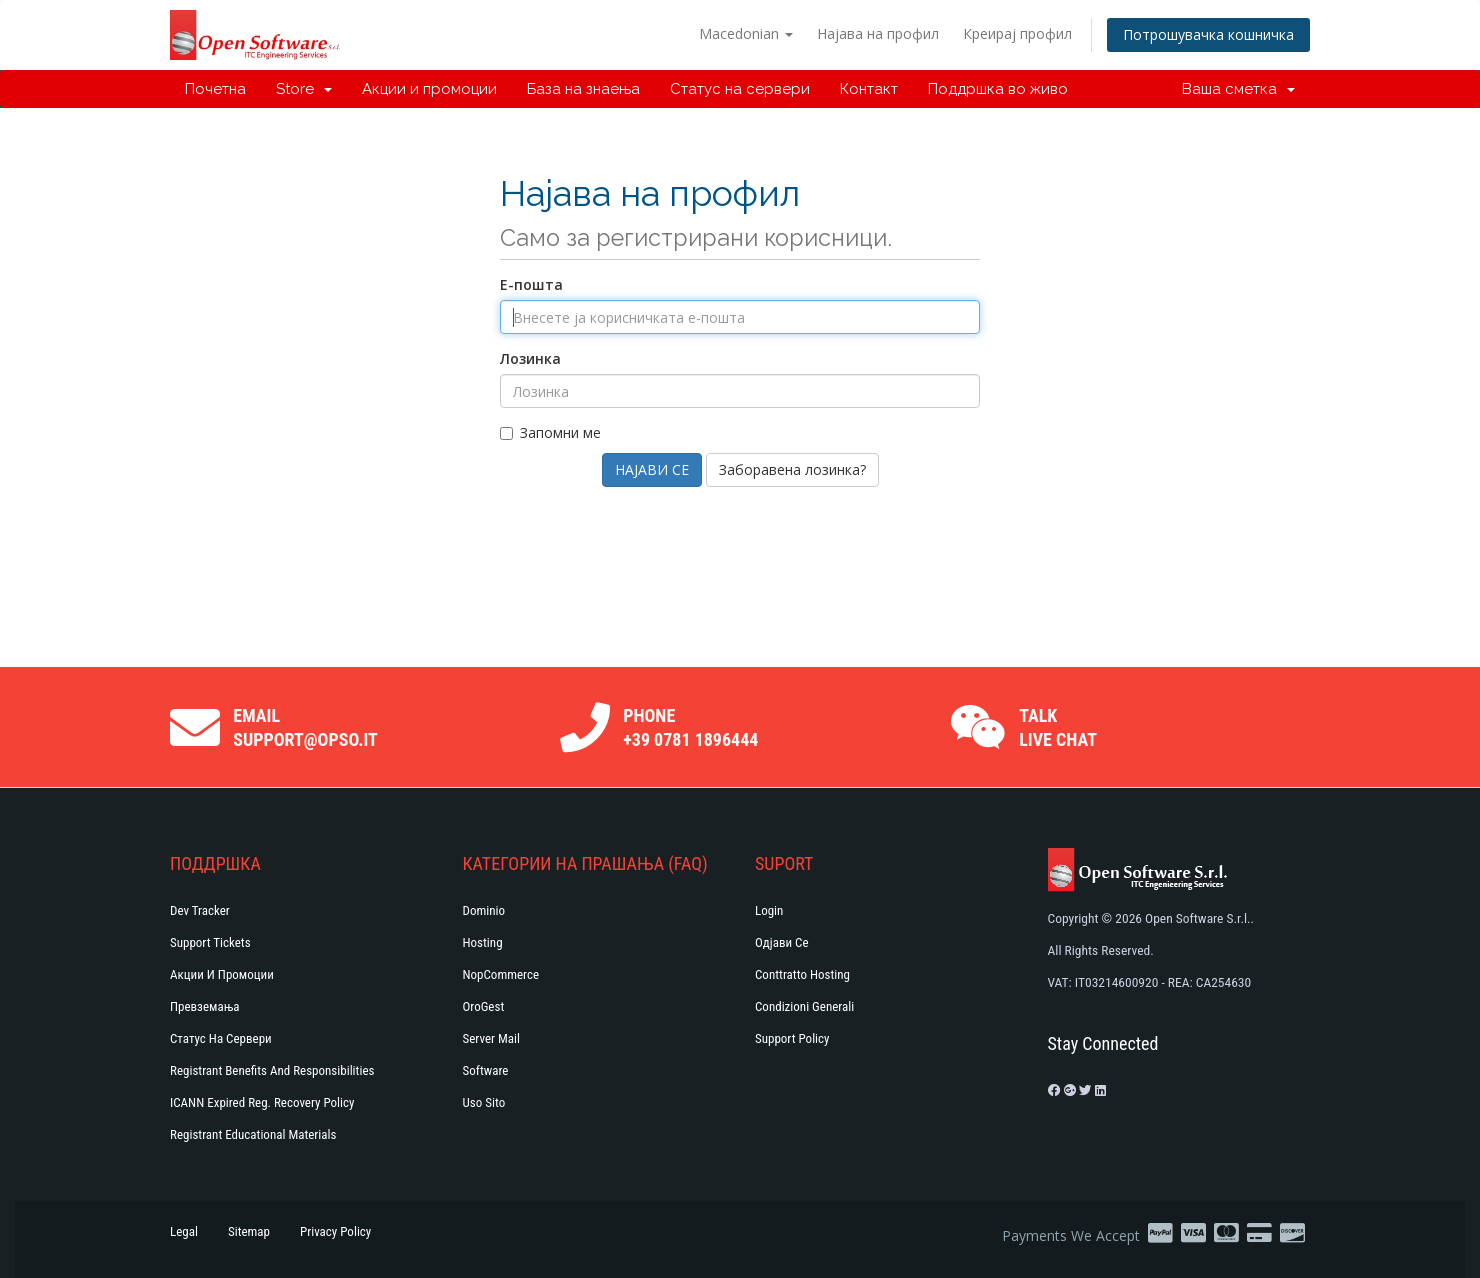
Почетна (215, 89)
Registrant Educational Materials (253, 1134)
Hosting (483, 942)
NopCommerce (501, 974)
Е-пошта (531, 284)
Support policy (792, 1038)
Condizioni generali (804, 1006)
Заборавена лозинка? (792, 469)
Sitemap (249, 1231)
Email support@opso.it (305, 727)
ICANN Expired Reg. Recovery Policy (262, 1102)
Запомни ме (550, 432)
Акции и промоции (429, 89)
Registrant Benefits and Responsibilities (272, 1070)
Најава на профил (878, 33)
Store (304, 89)
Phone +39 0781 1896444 (690, 727)
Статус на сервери (740, 89)
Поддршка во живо (998, 89)
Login (769, 910)
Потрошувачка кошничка (1208, 34)
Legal (184, 1231)
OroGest (484, 1006)
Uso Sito (484, 1102)
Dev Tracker (200, 910)
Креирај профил (1017, 33)
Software (486, 1070)
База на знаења (583, 89)
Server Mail (491, 1038)
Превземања (205, 1006)
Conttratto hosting (802, 974)
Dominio (484, 910)
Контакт (869, 89)
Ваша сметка (1238, 89)
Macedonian (746, 33)
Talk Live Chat (1058, 727)
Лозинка (530, 358)
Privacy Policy (335, 1231)
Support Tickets (210, 942)
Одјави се (782, 942)
